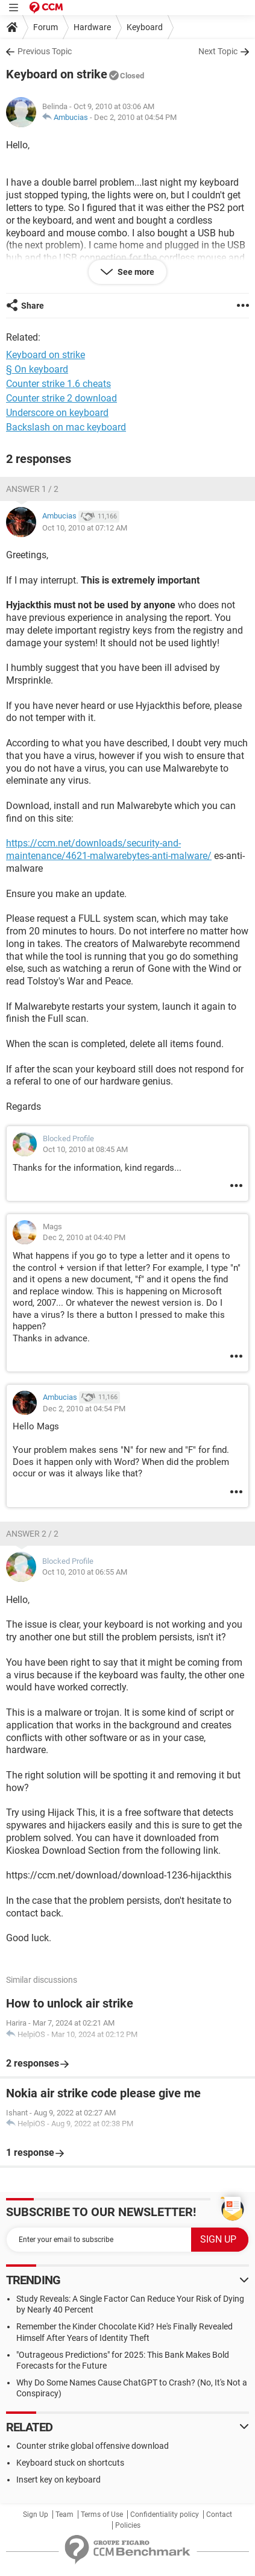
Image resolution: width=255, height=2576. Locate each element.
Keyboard (145, 27)
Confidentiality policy (164, 2514)
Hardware (92, 27)
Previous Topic (44, 51)
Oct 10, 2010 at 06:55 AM (84, 1571)
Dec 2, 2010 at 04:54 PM (135, 117)
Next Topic (218, 51)
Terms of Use (102, 2514)
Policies (127, 2525)
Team (64, 2514)
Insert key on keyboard (58, 2479)
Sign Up (35, 2514)
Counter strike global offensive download (92, 2446)
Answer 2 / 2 (32, 1533)
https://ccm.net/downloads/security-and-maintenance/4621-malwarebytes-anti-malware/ (109, 849)
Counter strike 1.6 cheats (58, 383)
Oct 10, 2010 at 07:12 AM (84, 527)
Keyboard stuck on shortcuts (70, 2462)
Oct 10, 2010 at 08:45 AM (85, 1149)
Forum (45, 27)
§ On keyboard (37, 369)
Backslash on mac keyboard (66, 427)
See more (135, 272)
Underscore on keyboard (57, 412)
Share (32, 305)
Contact (219, 2514)
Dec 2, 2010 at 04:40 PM (84, 1237)
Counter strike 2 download (61, 398)
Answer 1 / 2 (32, 489)
